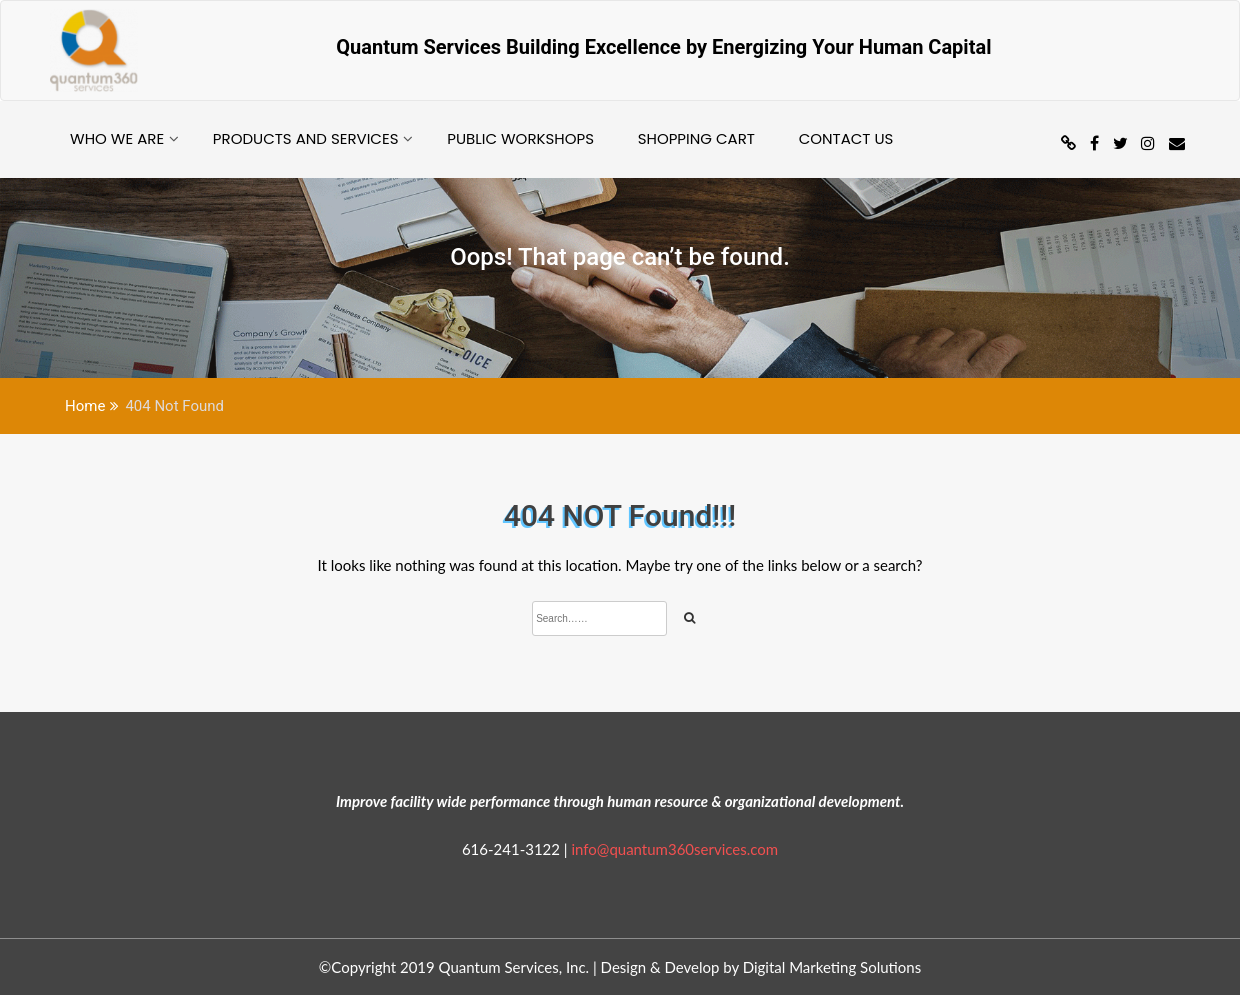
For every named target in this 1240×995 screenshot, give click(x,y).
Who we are (117, 138)
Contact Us (846, 138)
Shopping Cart (696, 138)
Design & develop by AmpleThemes (1036, 967)
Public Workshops (520, 138)
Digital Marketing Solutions (832, 967)
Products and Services (306, 138)
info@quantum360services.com (674, 849)
